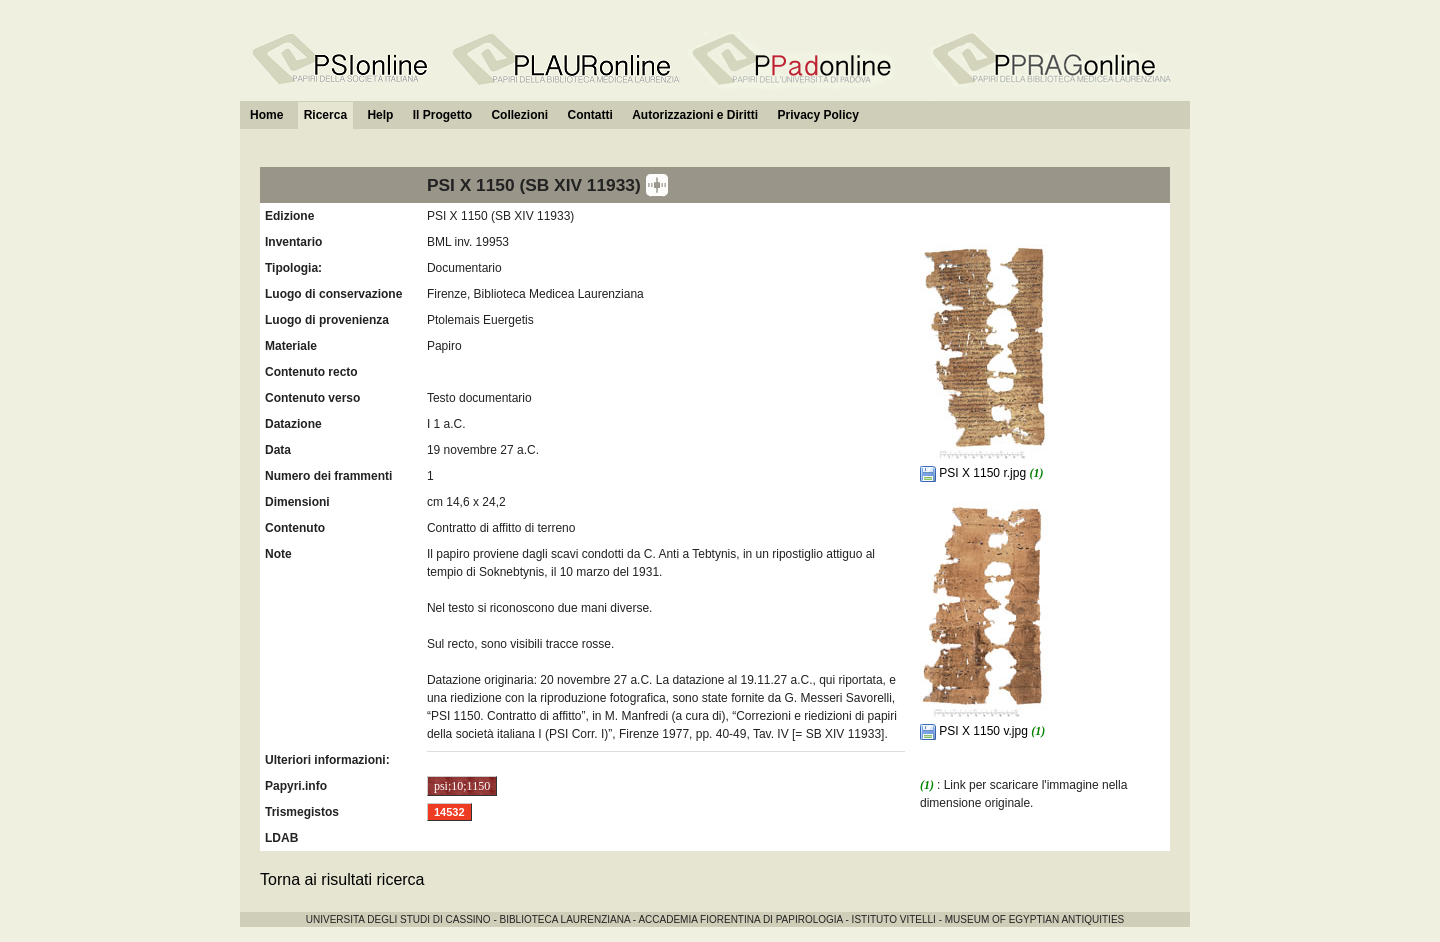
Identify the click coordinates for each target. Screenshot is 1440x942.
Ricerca (325, 115)
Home (266, 115)
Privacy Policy (817, 115)
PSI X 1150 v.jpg (975, 731)
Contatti (589, 115)
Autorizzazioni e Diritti (695, 115)
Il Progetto (442, 115)
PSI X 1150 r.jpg (974, 473)
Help (380, 115)
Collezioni (519, 115)
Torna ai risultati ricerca (342, 879)
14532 (449, 812)
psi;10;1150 (462, 786)
